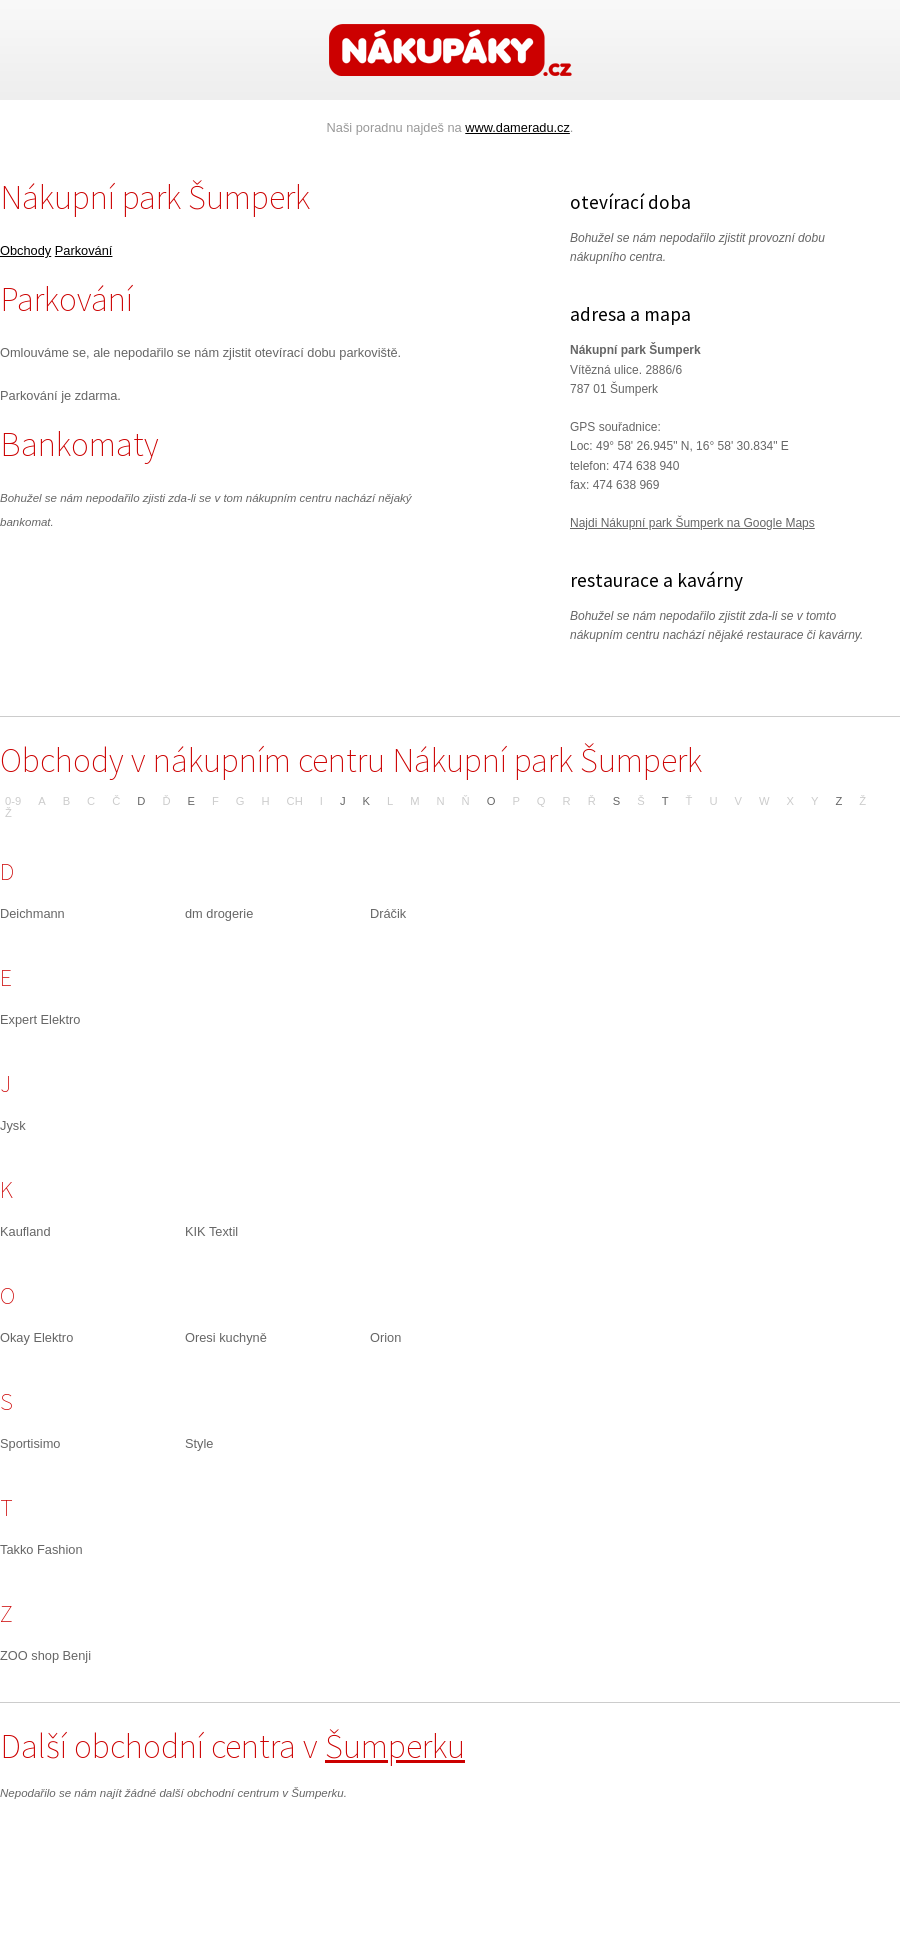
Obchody (25, 250)
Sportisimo (30, 1443)
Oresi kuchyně (226, 1337)
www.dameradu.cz (517, 127)
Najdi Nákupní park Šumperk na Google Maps (692, 523)
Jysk (13, 1125)
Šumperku (395, 1745)
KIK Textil (211, 1231)
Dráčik (388, 913)
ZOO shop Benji (45, 1655)
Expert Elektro (40, 1019)
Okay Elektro (36, 1337)
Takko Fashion (41, 1549)
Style (199, 1443)
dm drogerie (219, 913)
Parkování (84, 250)
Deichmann (32, 913)
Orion (385, 1337)
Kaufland (25, 1231)
